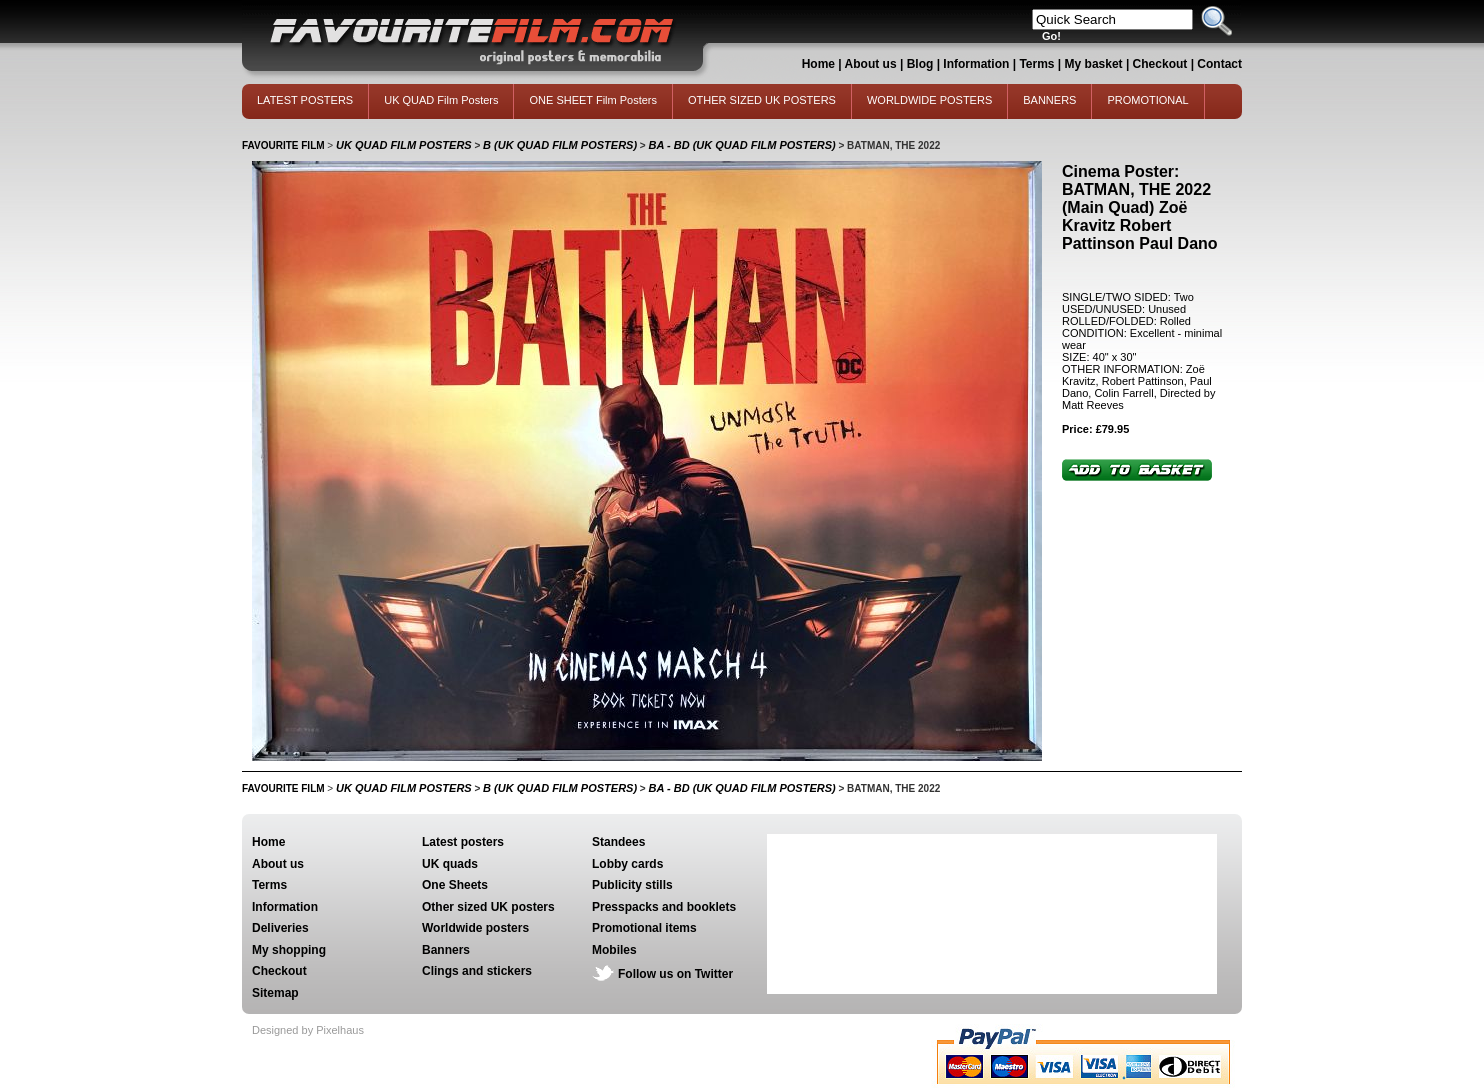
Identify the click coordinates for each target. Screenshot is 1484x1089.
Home (818, 64)
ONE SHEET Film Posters (593, 100)
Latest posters (463, 842)
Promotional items (644, 928)
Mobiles (614, 950)
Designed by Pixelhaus (308, 1030)
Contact (1219, 64)
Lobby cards (627, 864)
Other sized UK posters (488, 907)
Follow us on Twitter (675, 974)
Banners (446, 950)
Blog (920, 64)
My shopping (289, 950)
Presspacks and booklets (664, 907)
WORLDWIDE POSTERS (929, 100)
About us (871, 64)
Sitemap (275, 993)
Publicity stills (632, 885)
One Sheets (455, 885)
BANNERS (1049, 100)
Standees (618, 842)
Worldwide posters (475, 928)
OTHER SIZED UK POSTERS (762, 100)
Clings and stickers (477, 971)
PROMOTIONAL (1147, 100)
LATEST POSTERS (305, 100)
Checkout (1162, 64)
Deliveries (280, 928)
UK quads (450, 864)
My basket (1094, 64)
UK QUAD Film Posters (441, 100)
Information (976, 64)
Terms (1036, 64)
